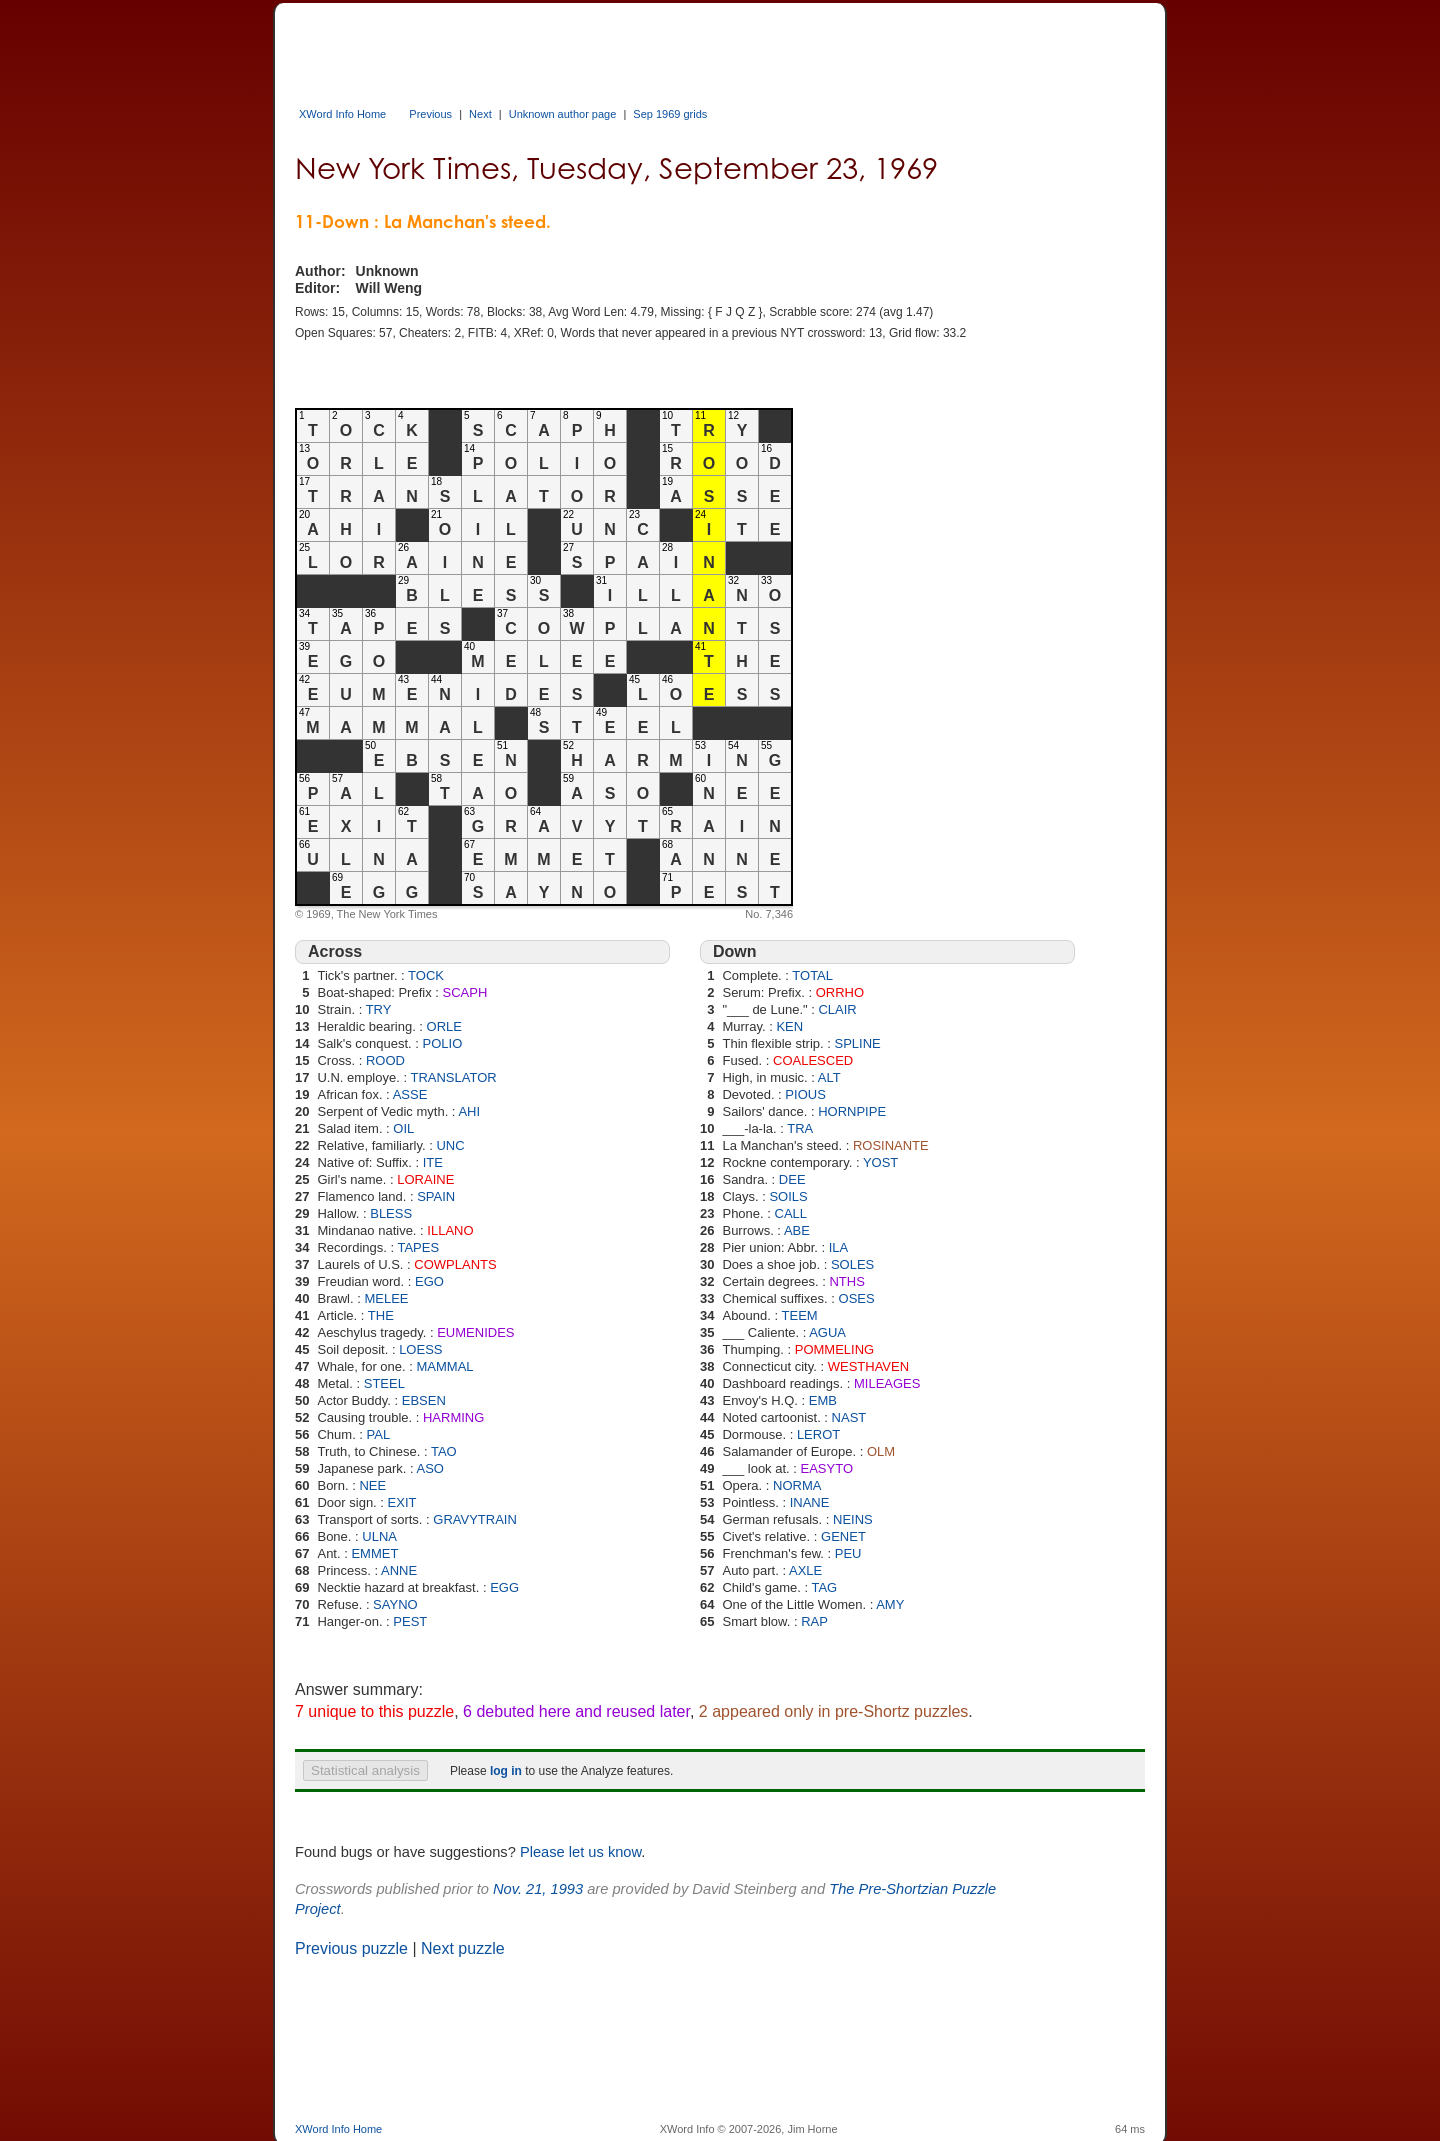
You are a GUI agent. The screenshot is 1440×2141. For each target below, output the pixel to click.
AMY (890, 1604)
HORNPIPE (852, 1111)
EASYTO (827, 1468)
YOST (880, 1162)
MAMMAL (444, 1366)
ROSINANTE (891, 1145)
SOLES (852, 1264)
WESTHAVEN (868, 1366)
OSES (857, 1298)
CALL (791, 1213)
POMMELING (834, 1349)
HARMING (453, 1417)
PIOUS (805, 1094)
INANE (810, 1502)
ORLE (444, 1026)
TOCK (426, 975)
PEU (848, 1553)
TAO (444, 1451)
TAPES (418, 1247)
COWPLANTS (455, 1264)
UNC (450, 1145)
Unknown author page (563, 114)
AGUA (827, 1332)
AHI (469, 1111)
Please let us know (580, 1852)
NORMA (797, 1485)
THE (381, 1315)
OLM (881, 1451)
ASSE (410, 1094)
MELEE (386, 1298)
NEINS (853, 1519)
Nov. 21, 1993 (538, 1889)
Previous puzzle (351, 1948)
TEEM (800, 1315)
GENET (843, 1536)
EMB (823, 1400)
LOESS (420, 1349)
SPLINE (857, 1043)
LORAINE (425, 1179)
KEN (789, 1026)
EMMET (374, 1553)
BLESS (391, 1213)
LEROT (818, 1434)
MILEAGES (887, 1383)
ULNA (379, 1536)
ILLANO (450, 1230)
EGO (429, 1281)
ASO (429, 1468)
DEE (792, 1179)
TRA (800, 1128)
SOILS (788, 1196)
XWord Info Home (342, 114)
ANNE (399, 1570)
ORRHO (840, 992)
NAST (849, 1417)
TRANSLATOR (453, 1077)
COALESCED (813, 1060)
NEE (372, 1485)
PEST (410, 1621)
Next (480, 114)
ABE (797, 1230)
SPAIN (436, 1196)
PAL (379, 1434)
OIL (403, 1128)
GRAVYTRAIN (475, 1519)
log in (506, 1771)
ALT (829, 1077)
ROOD (385, 1060)
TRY (379, 1009)
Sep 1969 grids (670, 114)
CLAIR (837, 1009)
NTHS (846, 1281)
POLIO (443, 1043)
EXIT (402, 1502)
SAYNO (395, 1604)
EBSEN (424, 1400)
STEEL (384, 1383)
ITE (433, 1162)
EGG (504, 1587)
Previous (430, 114)
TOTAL (812, 975)
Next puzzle (463, 1948)
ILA (839, 1247)
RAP (814, 1621)
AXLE (805, 1570)
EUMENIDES (475, 1332)
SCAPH (464, 992)
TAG (824, 1587)
